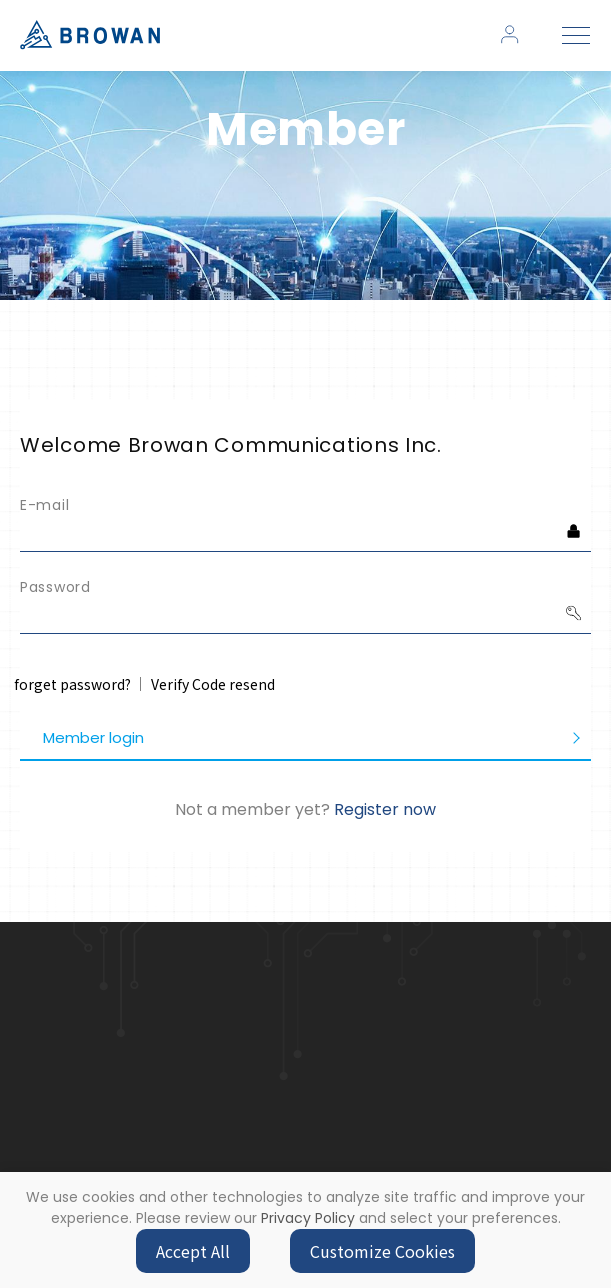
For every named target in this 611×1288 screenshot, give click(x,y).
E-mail (44, 505)
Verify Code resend (213, 684)
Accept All (193, 1251)
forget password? (72, 684)
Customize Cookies (382, 1251)
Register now (385, 809)
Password (55, 587)
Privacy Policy (308, 1218)
